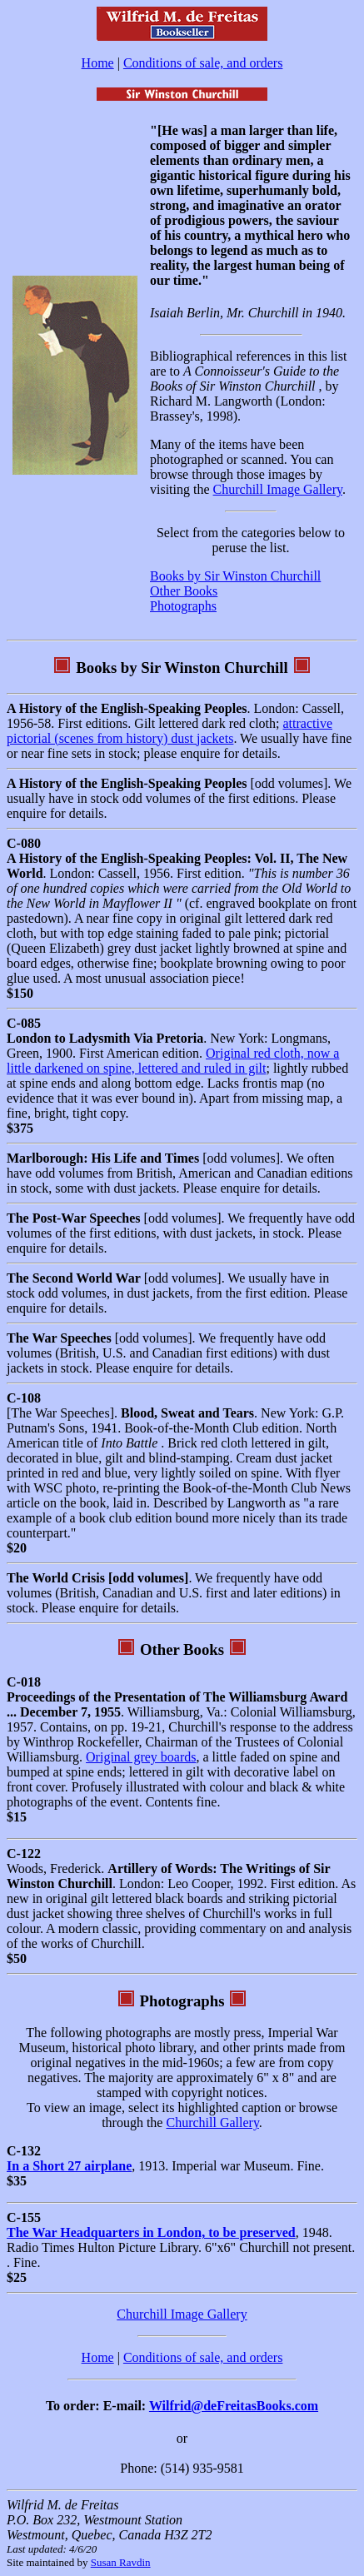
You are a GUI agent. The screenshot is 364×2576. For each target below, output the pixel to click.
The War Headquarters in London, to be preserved (151, 2232)
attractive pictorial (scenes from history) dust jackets (169, 730)
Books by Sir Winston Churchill (235, 576)
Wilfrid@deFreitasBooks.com (233, 2406)
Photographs (183, 606)
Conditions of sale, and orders (203, 63)
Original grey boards (141, 1757)
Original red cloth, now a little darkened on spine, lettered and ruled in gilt (173, 1060)
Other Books (183, 591)
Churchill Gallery (212, 2122)
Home (98, 63)
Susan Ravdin (121, 2562)
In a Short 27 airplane (69, 2166)
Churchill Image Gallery (277, 489)
